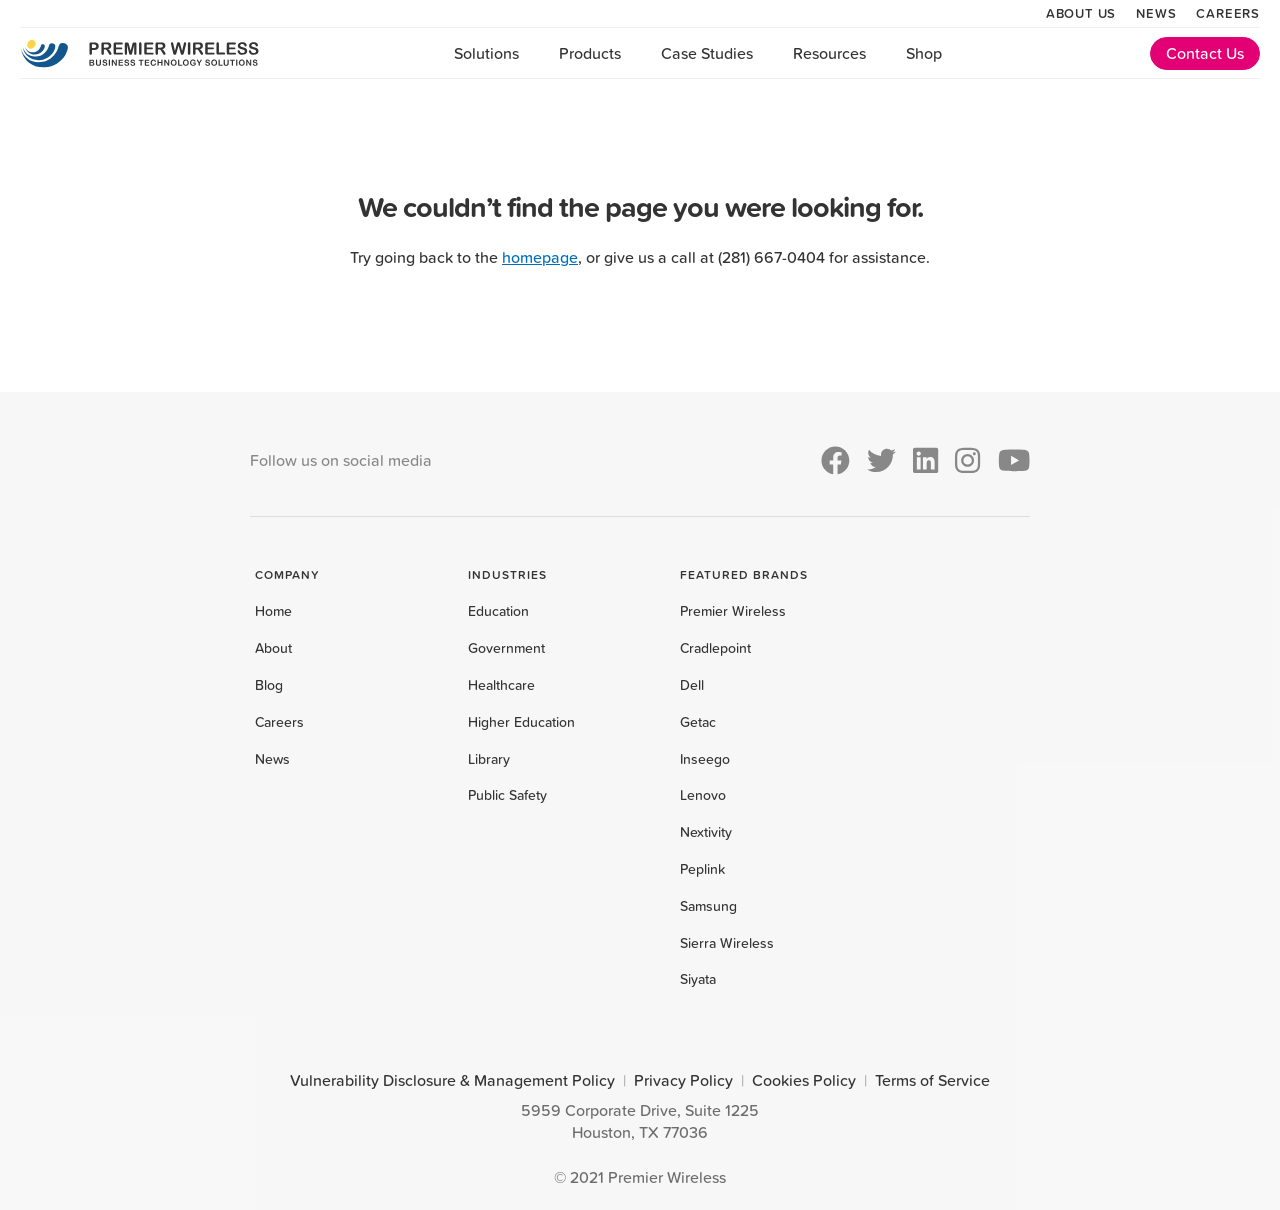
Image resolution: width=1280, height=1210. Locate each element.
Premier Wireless (733, 611)
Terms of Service (932, 1080)
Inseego (705, 759)
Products (590, 53)
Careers (1228, 13)
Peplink (702, 869)
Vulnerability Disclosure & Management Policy (452, 1080)
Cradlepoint (715, 648)
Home (273, 611)
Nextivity (706, 832)
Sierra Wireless (727, 943)
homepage (540, 257)
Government (506, 648)
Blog (269, 685)
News (1156, 13)
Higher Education (521, 722)
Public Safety (507, 795)
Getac (698, 722)
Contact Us (1205, 53)
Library (489, 759)
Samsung (708, 906)
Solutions (486, 53)
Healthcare (501, 685)
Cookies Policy (804, 1080)
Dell (692, 685)
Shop (924, 53)
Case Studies (707, 53)
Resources (829, 53)
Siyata (698, 979)
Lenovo (703, 795)
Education (498, 611)
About (273, 648)
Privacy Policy (683, 1080)
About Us (1081, 13)
